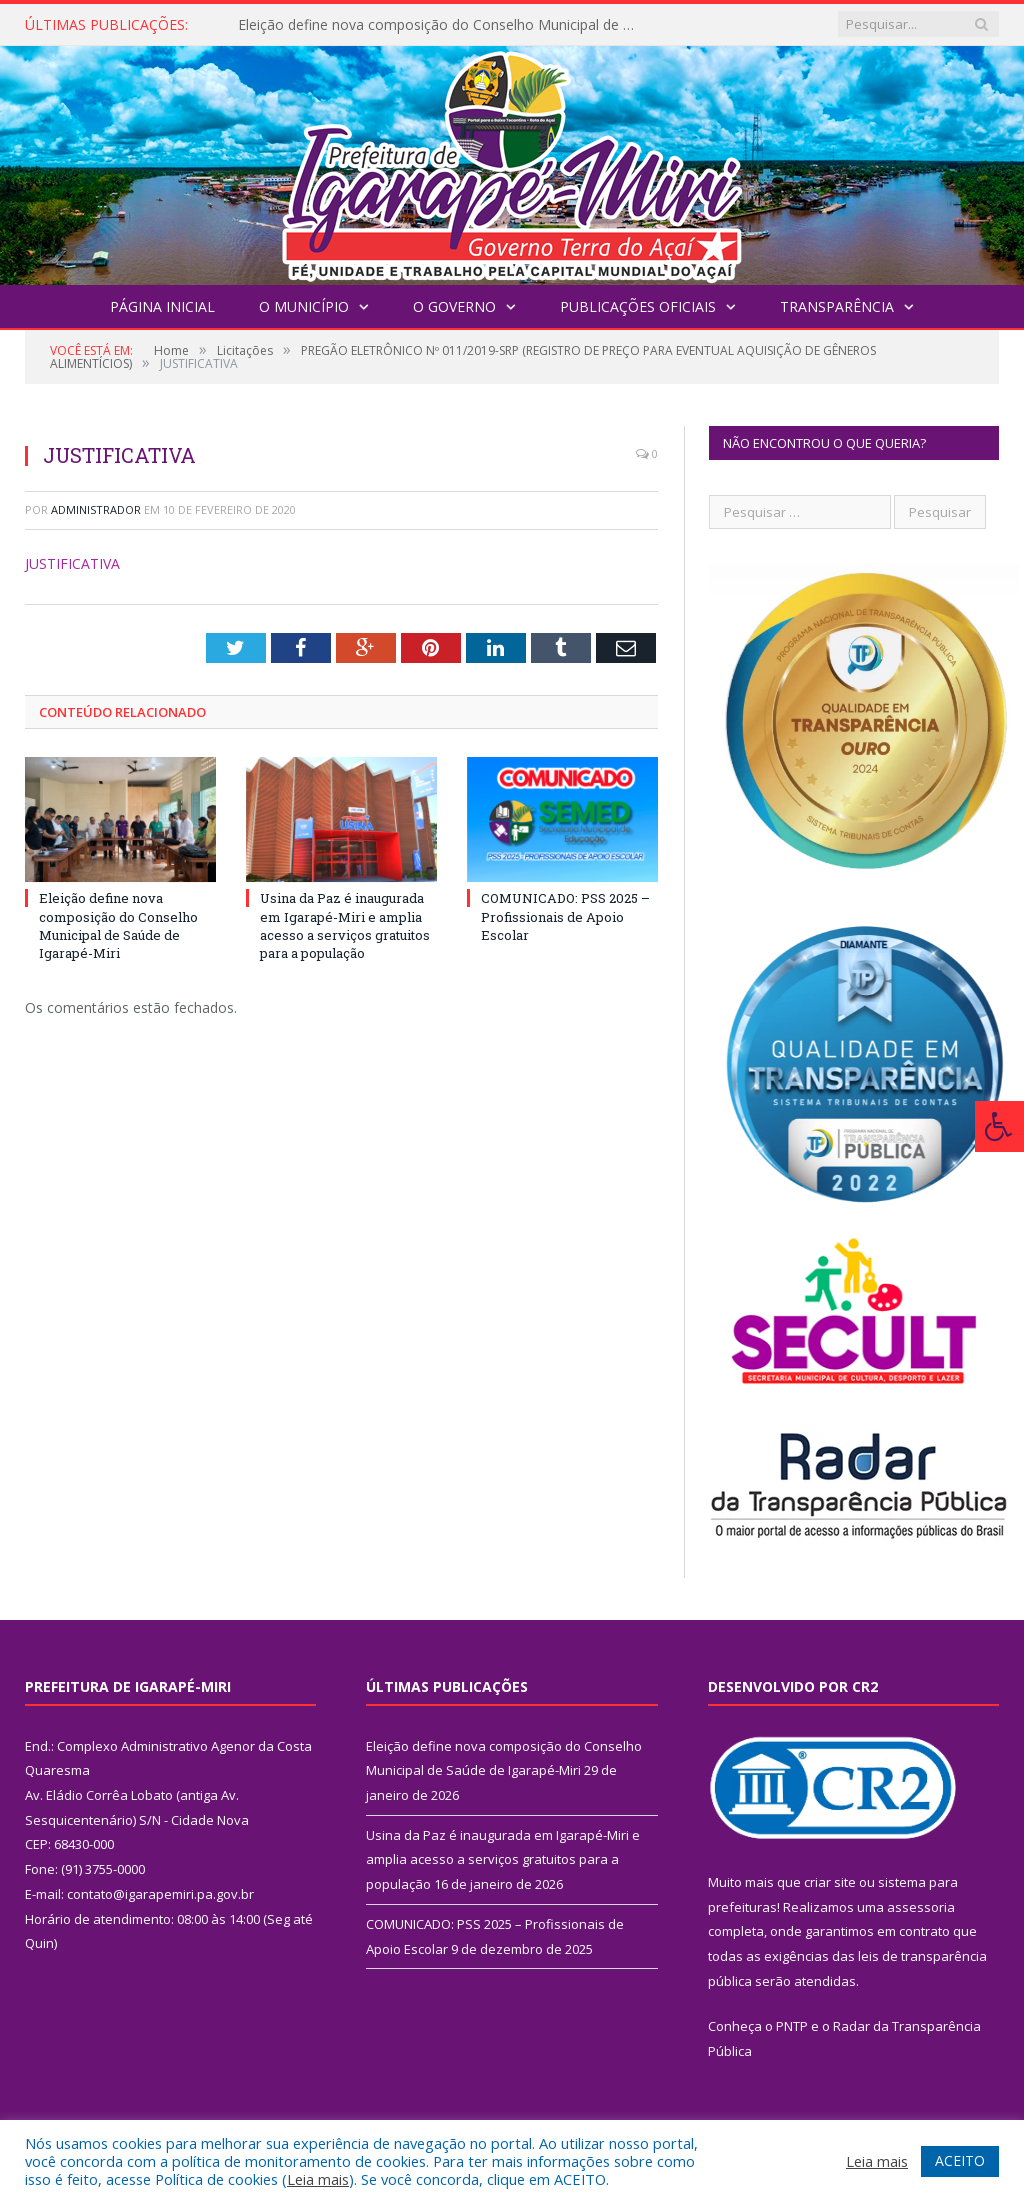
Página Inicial (162, 306)
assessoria (921, 1907)
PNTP (792, 2026)
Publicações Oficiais (638, 306)
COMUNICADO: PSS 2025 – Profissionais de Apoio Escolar (565, 916)
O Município (304, 306)
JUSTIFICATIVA (72, 563)
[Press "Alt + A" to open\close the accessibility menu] (999, 1126)
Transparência (837, 306)
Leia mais (318, 2179)
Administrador (96, 509)
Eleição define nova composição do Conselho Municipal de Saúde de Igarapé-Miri (443, 25)
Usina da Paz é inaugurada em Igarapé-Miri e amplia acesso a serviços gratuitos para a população (345, 925)
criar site (830, 1882)
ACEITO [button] (960, 2160)
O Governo (454, 306)
